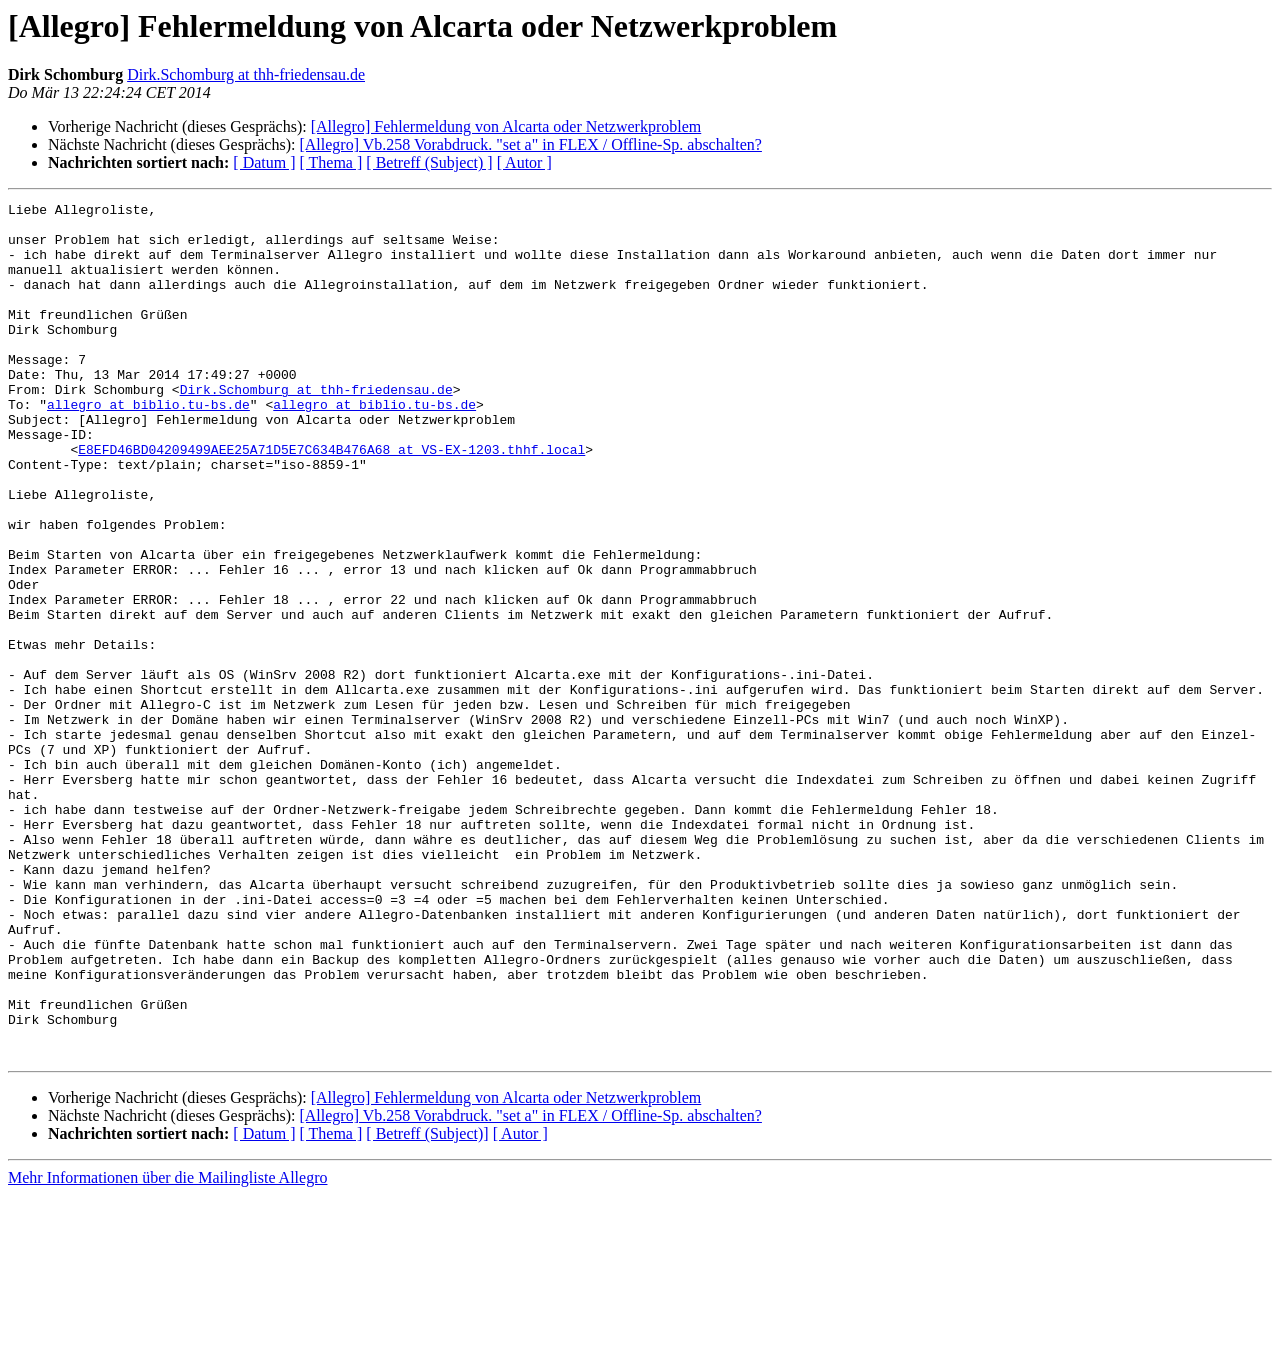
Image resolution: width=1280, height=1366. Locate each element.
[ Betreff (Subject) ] (429, 162)
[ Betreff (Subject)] (427, 1304)
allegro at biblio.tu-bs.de (148, 446)
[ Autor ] (524, 162)
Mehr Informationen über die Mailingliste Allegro (167, 1348)
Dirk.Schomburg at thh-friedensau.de (246, 74)
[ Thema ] (331, 162)
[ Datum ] (264, 162)
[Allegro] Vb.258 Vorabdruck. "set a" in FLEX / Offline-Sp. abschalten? (530, 144)
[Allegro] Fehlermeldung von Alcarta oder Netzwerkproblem (506, 126)
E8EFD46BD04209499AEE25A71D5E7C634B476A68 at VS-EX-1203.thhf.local (331, 500)
